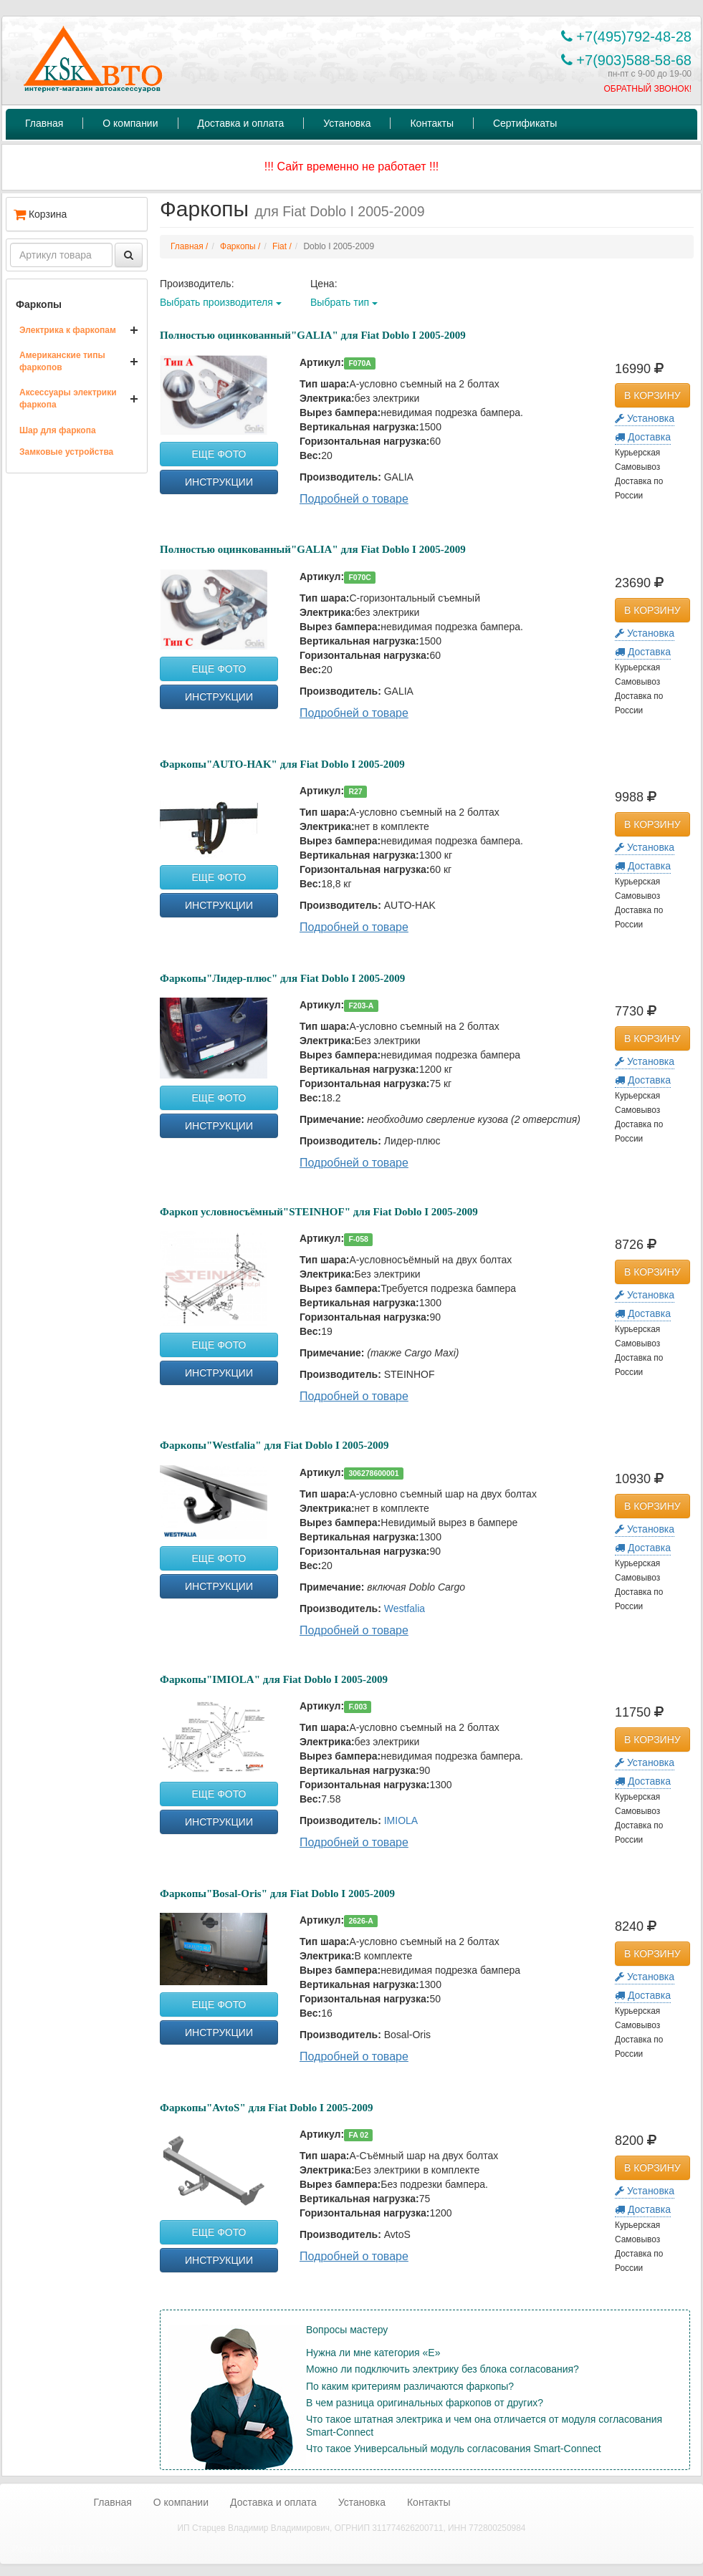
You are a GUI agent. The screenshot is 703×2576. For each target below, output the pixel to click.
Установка (346, 123)
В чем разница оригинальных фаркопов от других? (424, 2402)
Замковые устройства (66, 452)
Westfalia (404, 1608)
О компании (130, 123)
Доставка (643, 437)
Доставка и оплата (241, 123)
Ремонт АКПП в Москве (66, 2549)
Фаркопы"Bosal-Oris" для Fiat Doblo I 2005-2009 (277, 1893)
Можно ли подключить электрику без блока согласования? (442, 2369)
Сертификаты (525, 123)
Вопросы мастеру (347, 2330)
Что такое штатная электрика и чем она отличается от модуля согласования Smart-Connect (484, 2425)
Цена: (324, 283)
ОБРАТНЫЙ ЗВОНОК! (647, 89)
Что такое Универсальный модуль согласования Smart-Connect (453, 2448)
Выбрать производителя (221, 302)
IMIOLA (401, 1820)
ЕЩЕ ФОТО (218, 454)
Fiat (279, 246)
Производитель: (197, 283)
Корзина (40, 214)
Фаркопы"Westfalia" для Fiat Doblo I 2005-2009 (274, 1445)
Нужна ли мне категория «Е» (373, 2352)
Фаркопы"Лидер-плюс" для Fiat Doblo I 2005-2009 (282, 978)
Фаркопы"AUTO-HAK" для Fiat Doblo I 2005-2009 (282, 764)
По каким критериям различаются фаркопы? (410, 2386)
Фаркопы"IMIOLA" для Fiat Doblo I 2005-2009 (274, 1679)
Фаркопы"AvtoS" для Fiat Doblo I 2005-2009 (266, 2107)
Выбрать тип (344, 302)
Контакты (431, 123)
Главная (44, 123)
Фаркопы (39, 304)
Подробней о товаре (354, 499)
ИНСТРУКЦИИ (219, 482)
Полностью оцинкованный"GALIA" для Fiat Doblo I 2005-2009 (313, 335)
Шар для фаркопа (57, 430)
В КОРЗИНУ (652, 395)
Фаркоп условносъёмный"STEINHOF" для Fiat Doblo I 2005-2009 (319, 1211)
